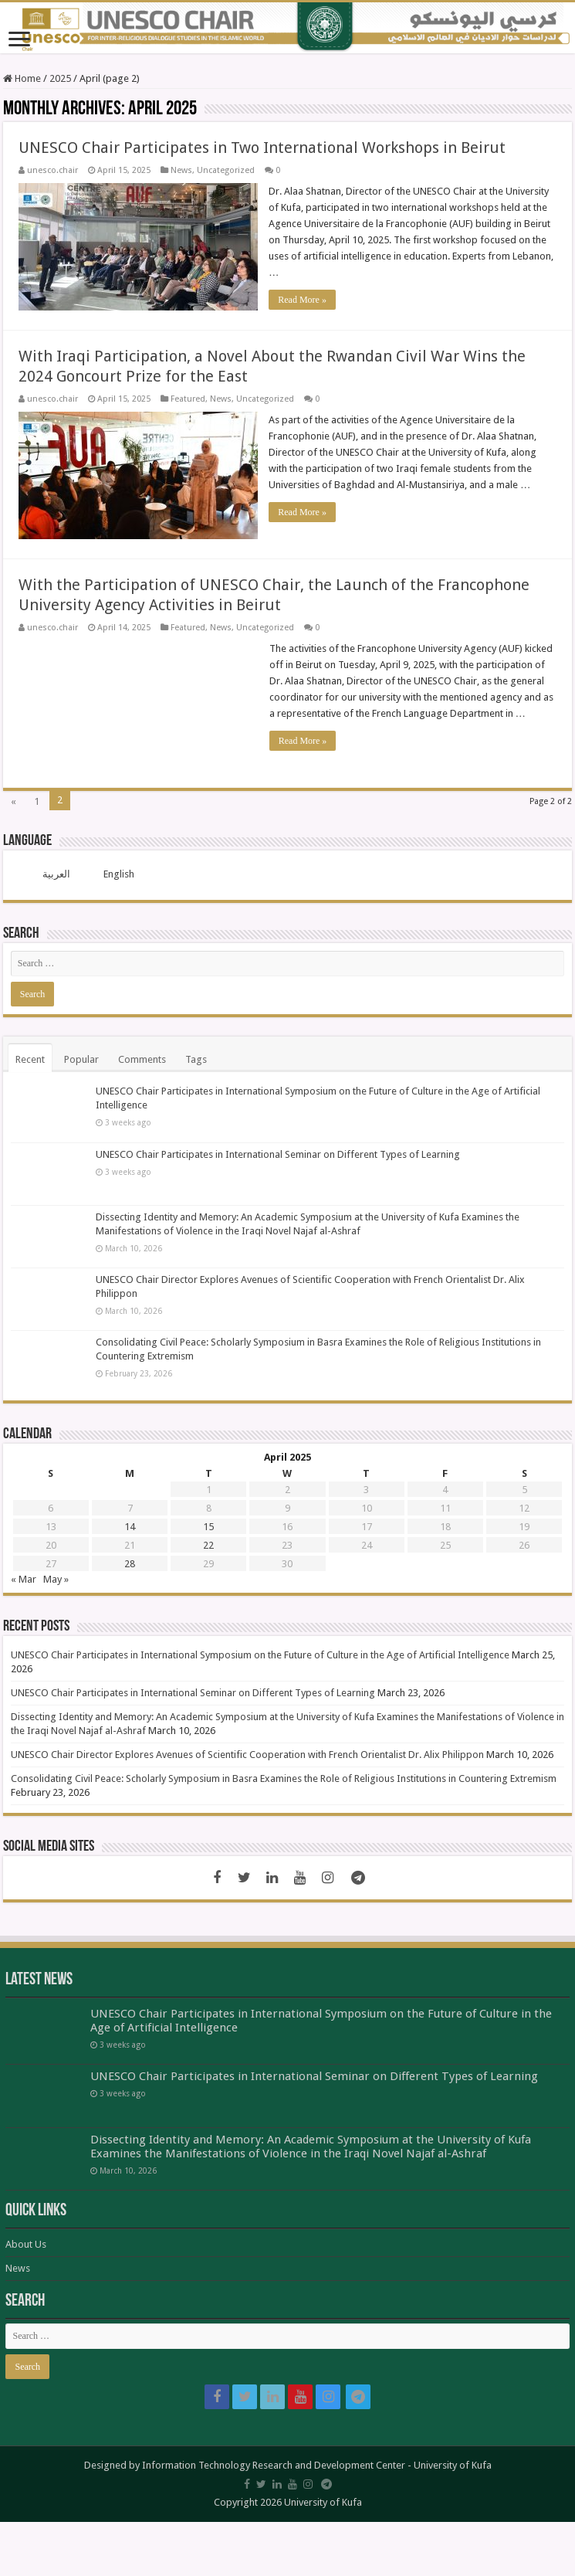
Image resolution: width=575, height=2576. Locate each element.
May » (56, 1579)
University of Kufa (453, 2464)
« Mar (23, 1579)
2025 (60, 78)
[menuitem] (47, 874)
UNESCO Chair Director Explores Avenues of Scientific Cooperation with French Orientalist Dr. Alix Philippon (247, 1754)
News (181, 170)
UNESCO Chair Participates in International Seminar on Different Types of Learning (278, 1153)
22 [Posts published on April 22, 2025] (208, 1545)
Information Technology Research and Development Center (273, 2464)
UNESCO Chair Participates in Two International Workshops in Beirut (262, 147)
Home (22, 78)
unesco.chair (52, 170)
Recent (30, 1059)
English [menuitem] (118, 874)
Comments (142, 1059)
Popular (81, 1059)
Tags (196, 1059)
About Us (25, 2243)
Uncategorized (226, 170)
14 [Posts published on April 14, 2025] (129, 1526)
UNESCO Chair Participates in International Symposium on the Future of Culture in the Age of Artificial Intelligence (260, 1655)
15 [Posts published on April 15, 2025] (208, 1526)
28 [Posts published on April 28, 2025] (129, 1564)
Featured (188, 399)
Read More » (303, 299)
